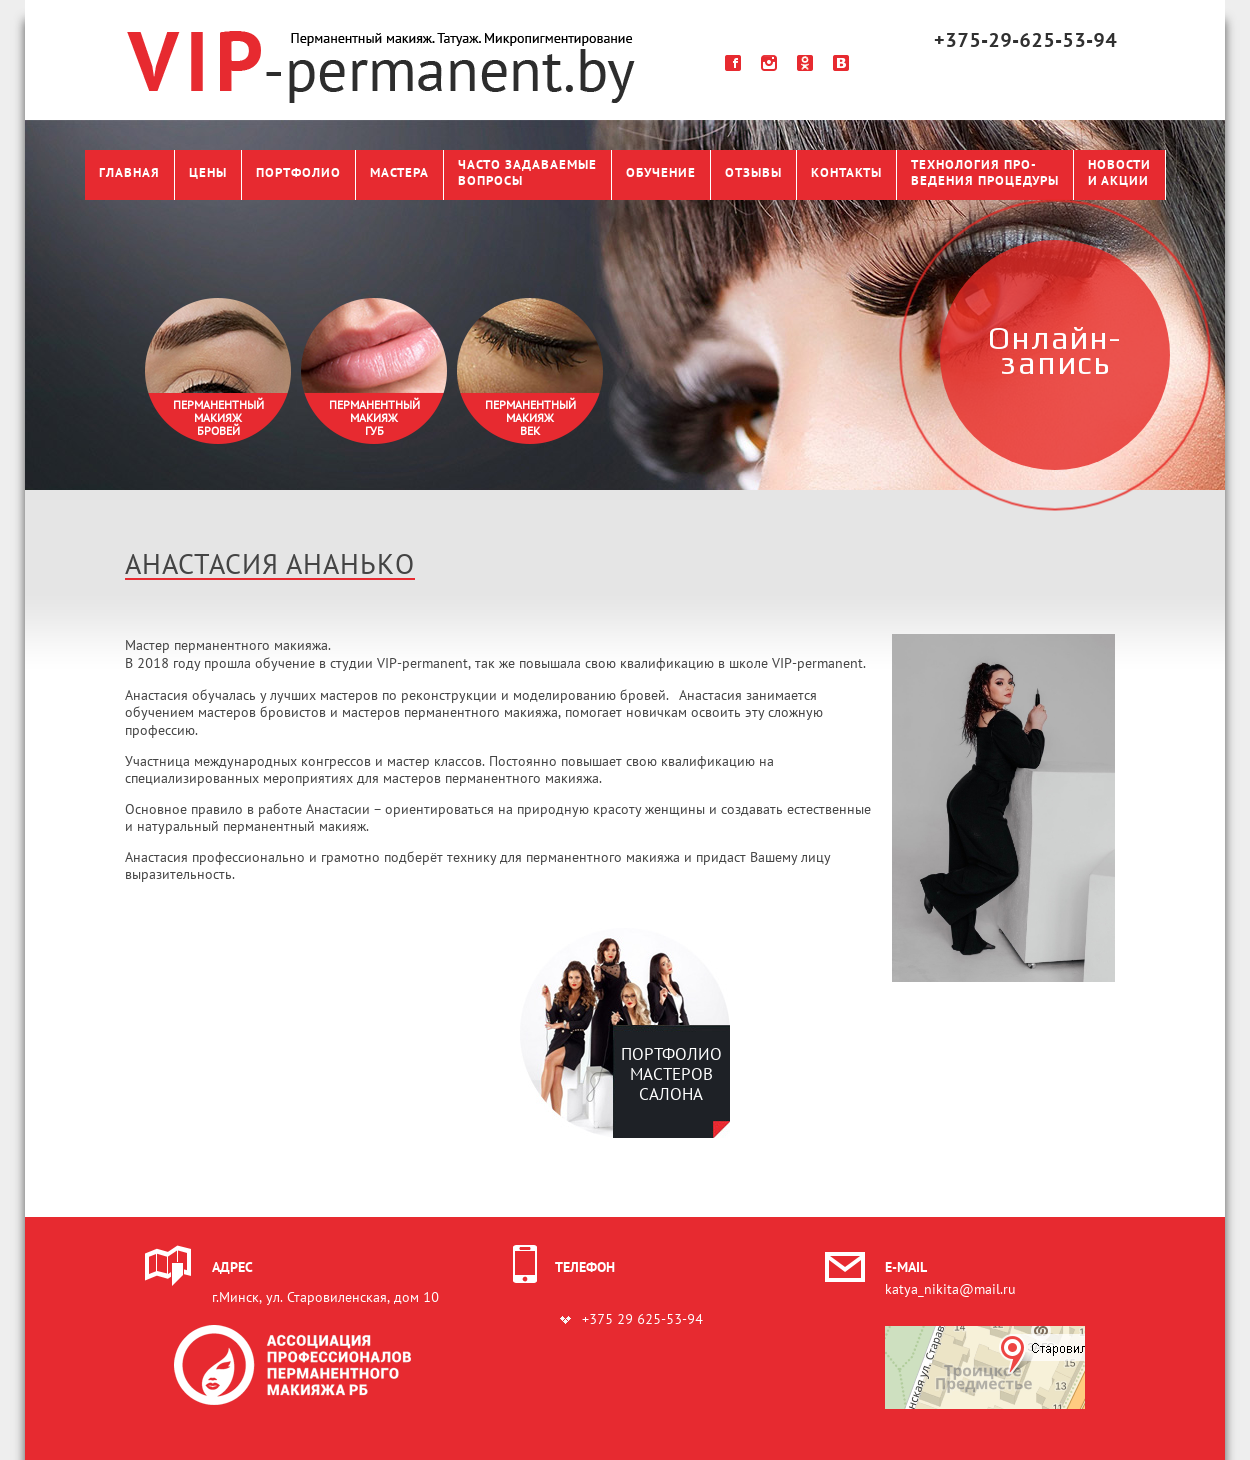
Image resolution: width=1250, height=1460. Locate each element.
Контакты (846, 174)
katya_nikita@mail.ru (950, 1290)
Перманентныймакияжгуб (374, 419)
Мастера (399, 174)
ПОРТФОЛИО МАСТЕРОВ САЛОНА (671, 1075)
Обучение (661, 174)
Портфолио (298, 174)
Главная (129, 174)
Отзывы (753, 174)
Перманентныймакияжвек (530, 419)
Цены (208, 174)
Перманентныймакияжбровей (218, 419)
